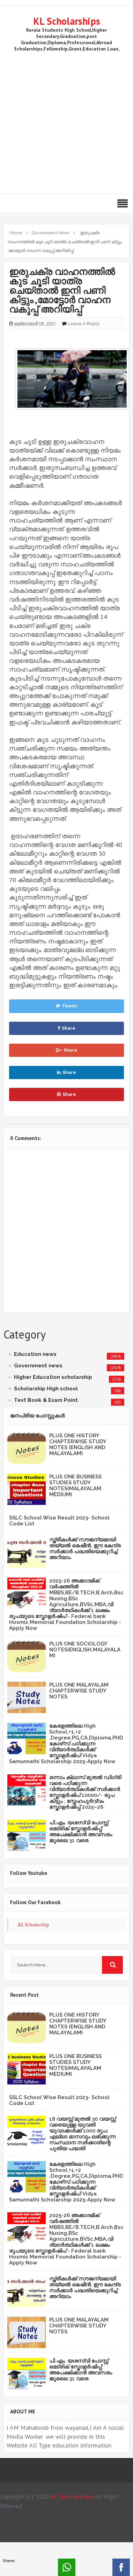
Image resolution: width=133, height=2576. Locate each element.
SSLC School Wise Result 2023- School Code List (59, 1521)
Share (66, 1028)
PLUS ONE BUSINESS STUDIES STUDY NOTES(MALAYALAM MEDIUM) (75, 1486)
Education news (35, 1354)
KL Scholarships (66, 21)
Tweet (66, 1005)
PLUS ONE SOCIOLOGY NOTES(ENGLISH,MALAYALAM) (84, 1650)
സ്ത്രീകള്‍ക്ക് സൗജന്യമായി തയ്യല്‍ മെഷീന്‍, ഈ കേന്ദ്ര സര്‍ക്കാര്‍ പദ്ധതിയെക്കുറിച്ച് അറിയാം (85, 1549)
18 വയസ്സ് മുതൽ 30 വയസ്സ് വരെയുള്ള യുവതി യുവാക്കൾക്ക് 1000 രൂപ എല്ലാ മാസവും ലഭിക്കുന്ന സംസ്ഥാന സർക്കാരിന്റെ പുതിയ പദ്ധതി (82, 2134)
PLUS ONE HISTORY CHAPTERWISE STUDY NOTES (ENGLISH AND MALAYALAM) (77, 1444)
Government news (38, 1365)
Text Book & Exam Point (46, 1400)
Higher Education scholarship (53, 1377)
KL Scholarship (33, 1924)
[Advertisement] (65, 121)
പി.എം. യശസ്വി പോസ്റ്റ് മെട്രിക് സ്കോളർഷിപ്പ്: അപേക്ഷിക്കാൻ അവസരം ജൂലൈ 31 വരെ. (80, 1832)
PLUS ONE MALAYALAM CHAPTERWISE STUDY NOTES (79, 1691)
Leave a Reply (83, 323)
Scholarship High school (46, 1388)
